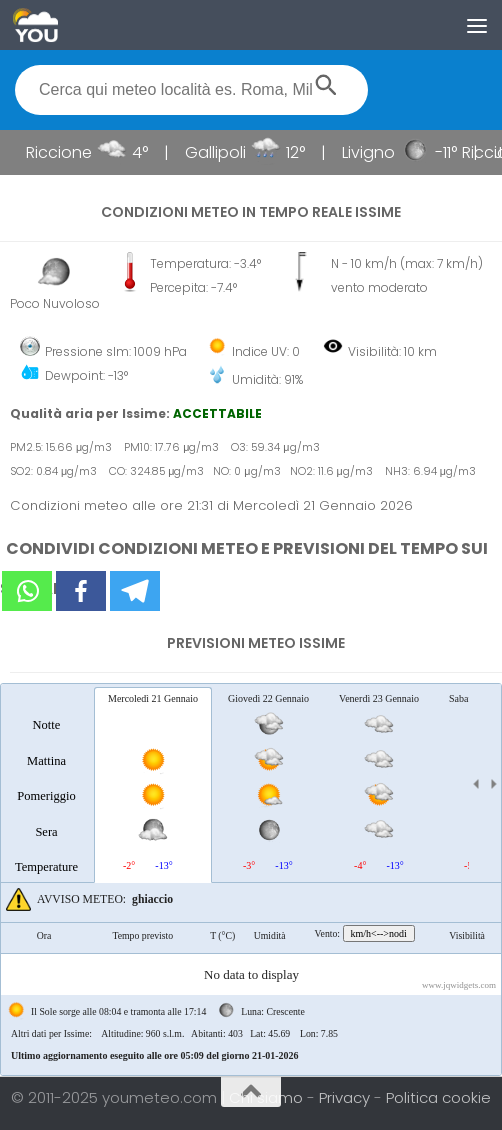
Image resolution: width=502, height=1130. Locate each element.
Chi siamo (268, 1097)
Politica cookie (438, 1097)
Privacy (346, 1097)
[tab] (46, 784)
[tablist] (251, 879)
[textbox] (191, 90)
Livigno (373, 152)
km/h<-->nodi (379, 933)
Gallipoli (220, 152)
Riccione (64, 152)
